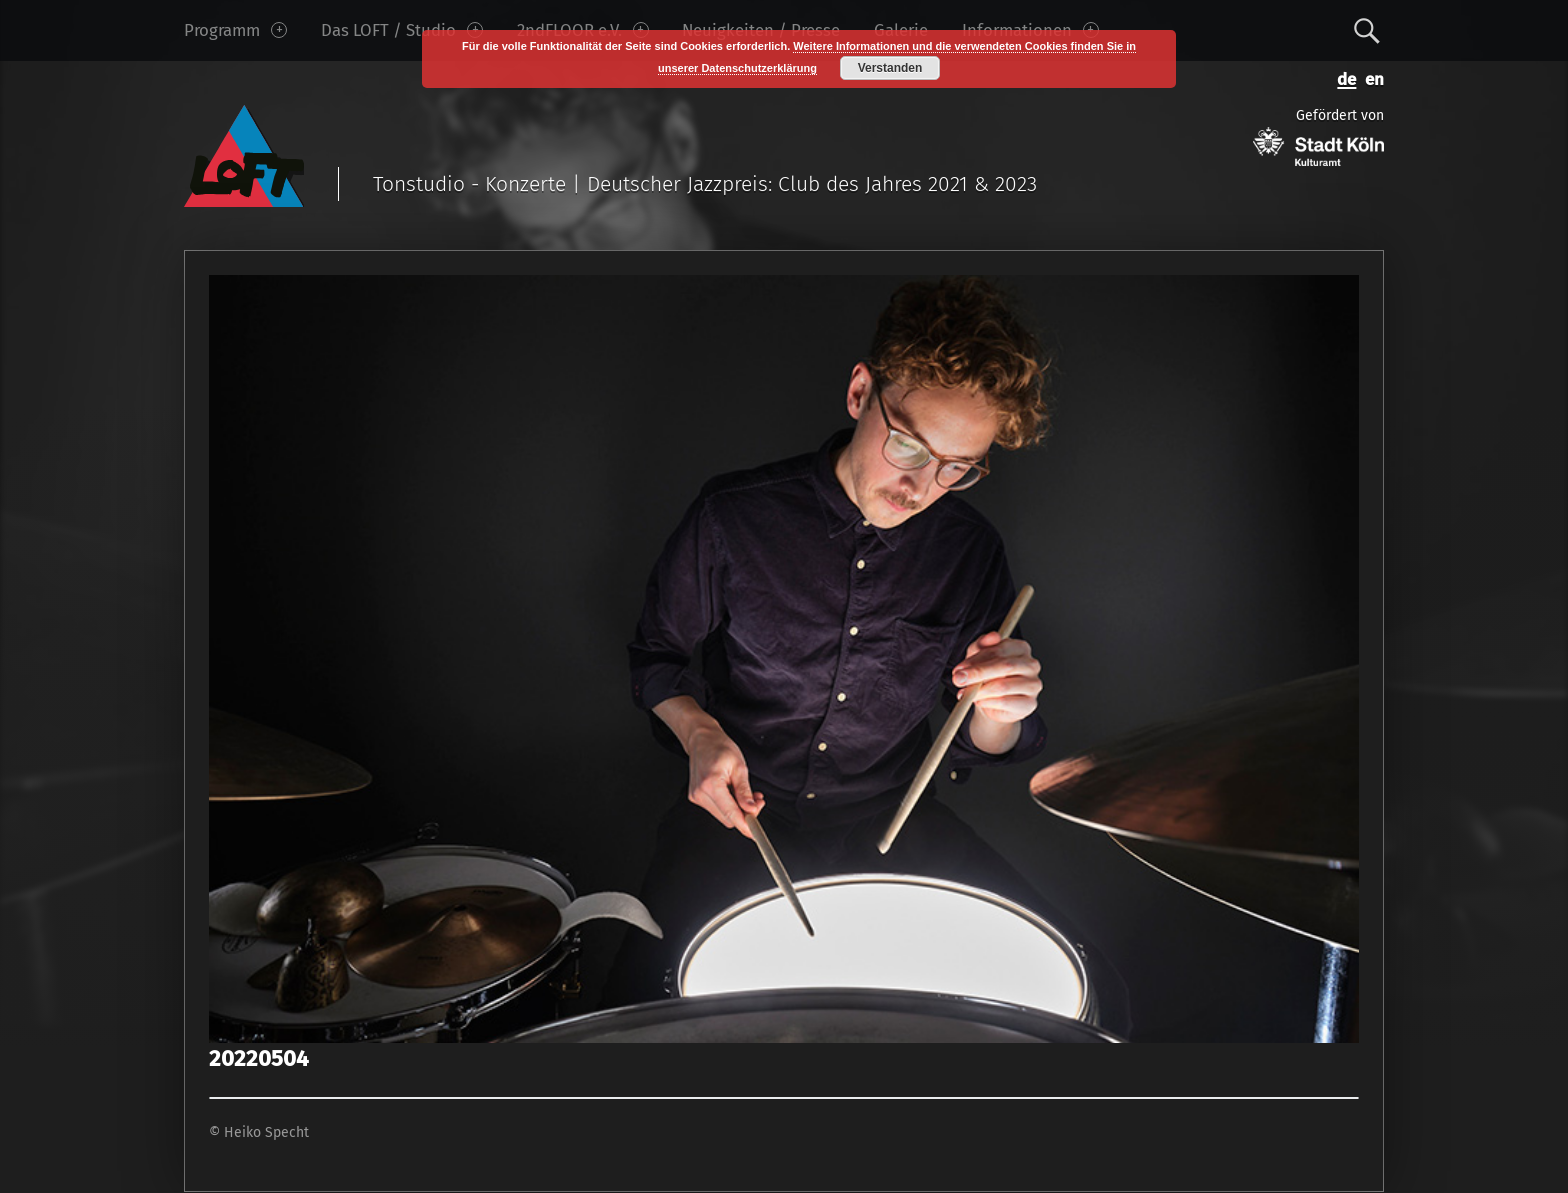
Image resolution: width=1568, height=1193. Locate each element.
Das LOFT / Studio (402, 30)
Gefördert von (1318, 136)
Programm (235, 30)
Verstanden (890, 68)
